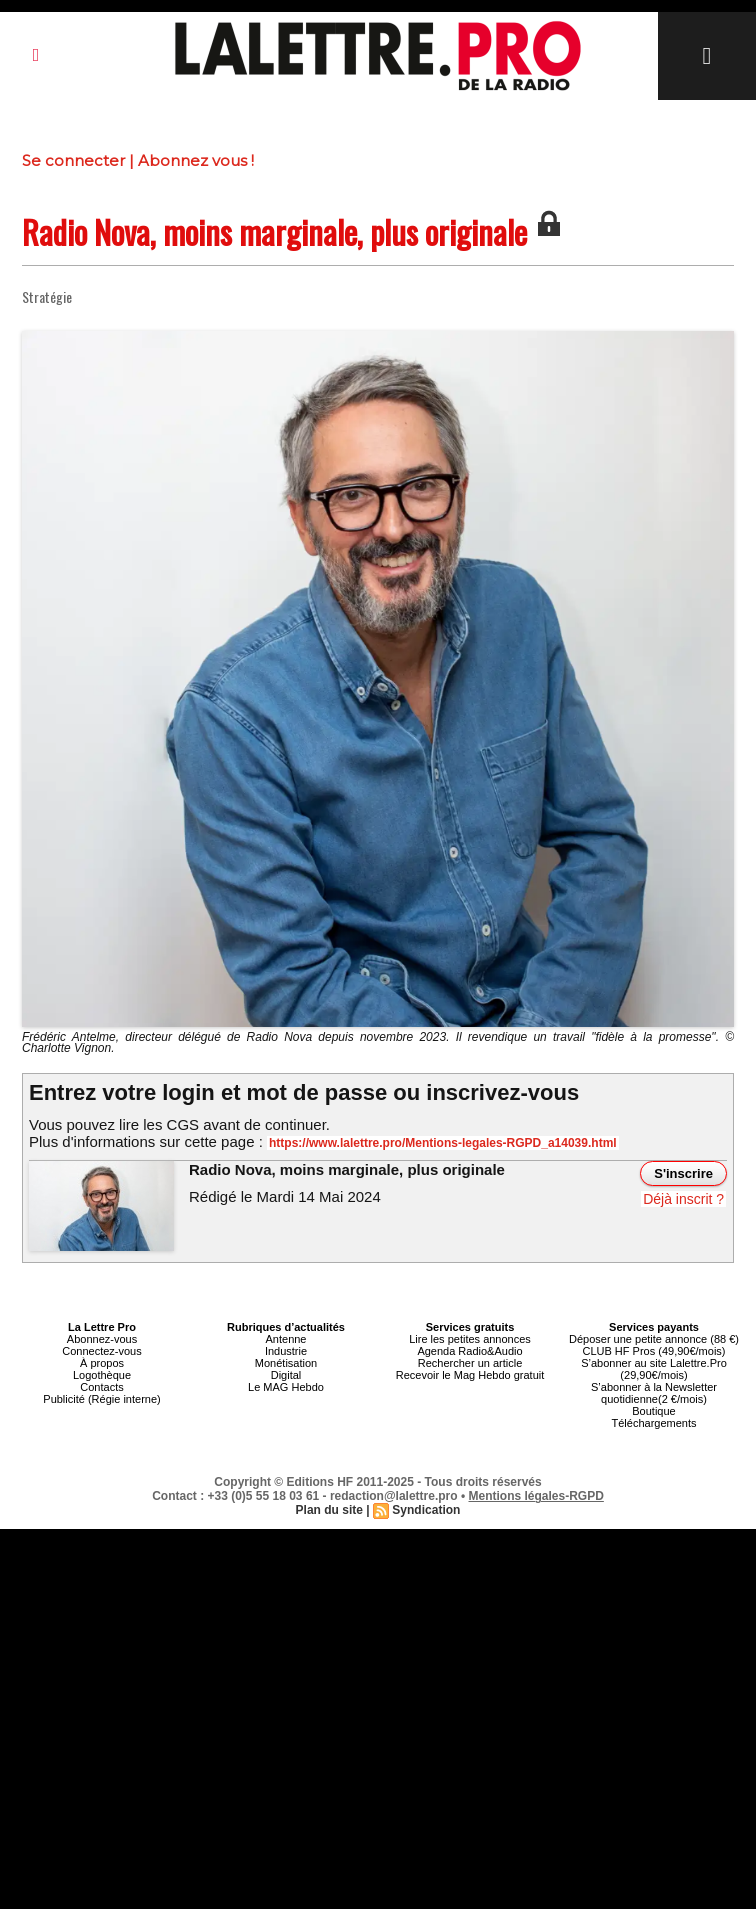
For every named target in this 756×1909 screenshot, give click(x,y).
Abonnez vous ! (196, 160)
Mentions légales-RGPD (536, 1496)
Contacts (101, 1387)
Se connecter (73, 160)
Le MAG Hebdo (286, 1387)
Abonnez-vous (102, 1339)
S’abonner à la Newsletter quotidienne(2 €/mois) (654, 1393)
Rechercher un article (470, 1363)
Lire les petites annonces (470, 1339)
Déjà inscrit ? (683, 1199)
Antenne (286, 1339)
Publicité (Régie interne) (101, 1399)
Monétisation (286, 1363)
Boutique (653, 1411)
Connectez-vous (102, 1351)
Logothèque (102, 1375)
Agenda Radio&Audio (469, 1351)
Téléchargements (654, 1423)
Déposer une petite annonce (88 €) (654, 1339)
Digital (286, 1375)
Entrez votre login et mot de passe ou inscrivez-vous (304, 1092)
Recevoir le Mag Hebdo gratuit (470, 1375)
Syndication (426, 1510)
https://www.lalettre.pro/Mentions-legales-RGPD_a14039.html (443, 1143)
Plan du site (329, 1510)
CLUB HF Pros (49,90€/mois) (653, 1351)
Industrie (286, 1351)
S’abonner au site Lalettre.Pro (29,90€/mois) (654, 1369)
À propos (102, 1363)
